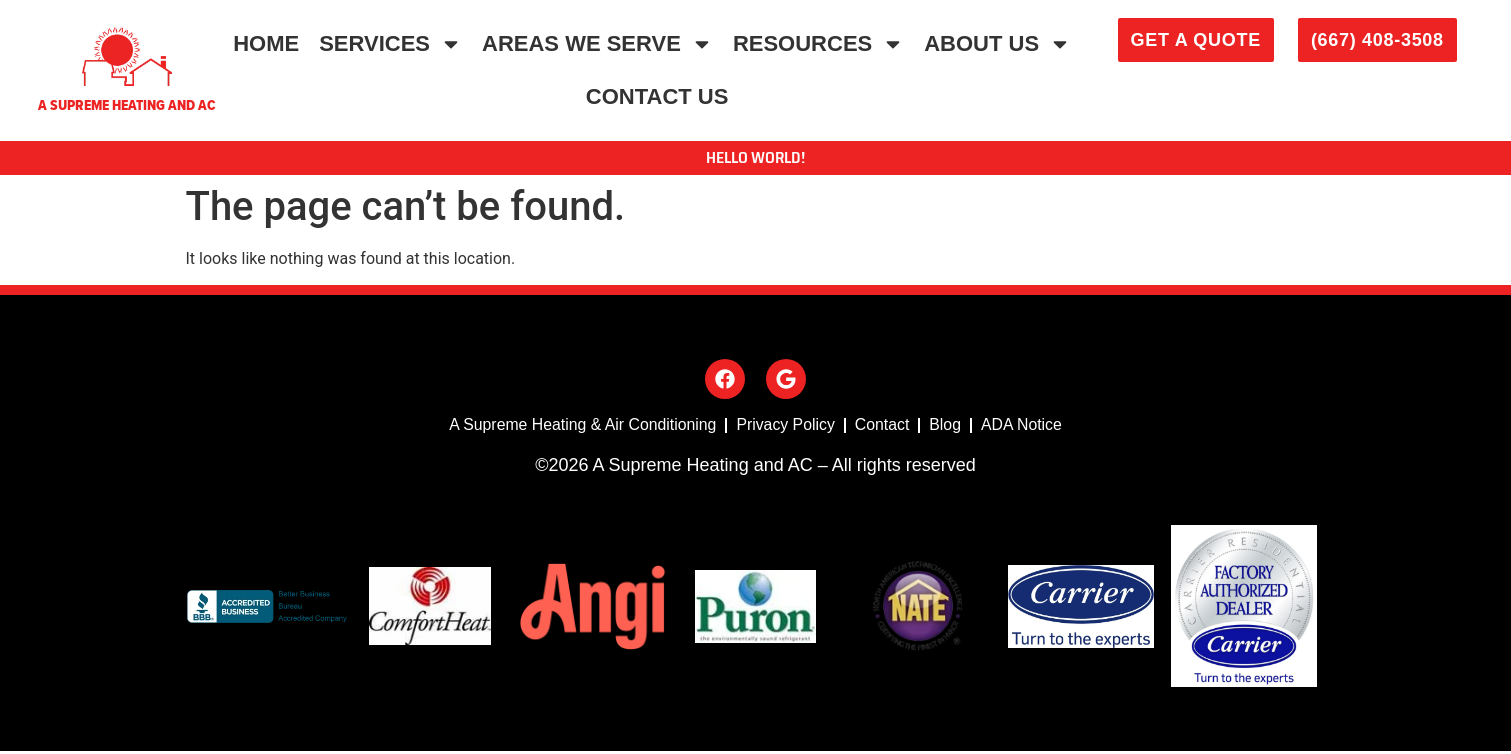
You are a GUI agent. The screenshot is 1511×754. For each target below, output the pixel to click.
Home (266, 43)
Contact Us (657, 96)
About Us (997, 44)
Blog (947, 426)
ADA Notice (1024, 426)
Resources (818, 44)
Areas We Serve (597, 44)
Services (390, 44)
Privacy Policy (786, 426)
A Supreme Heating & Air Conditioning (581, 426)
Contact (883, 426)
